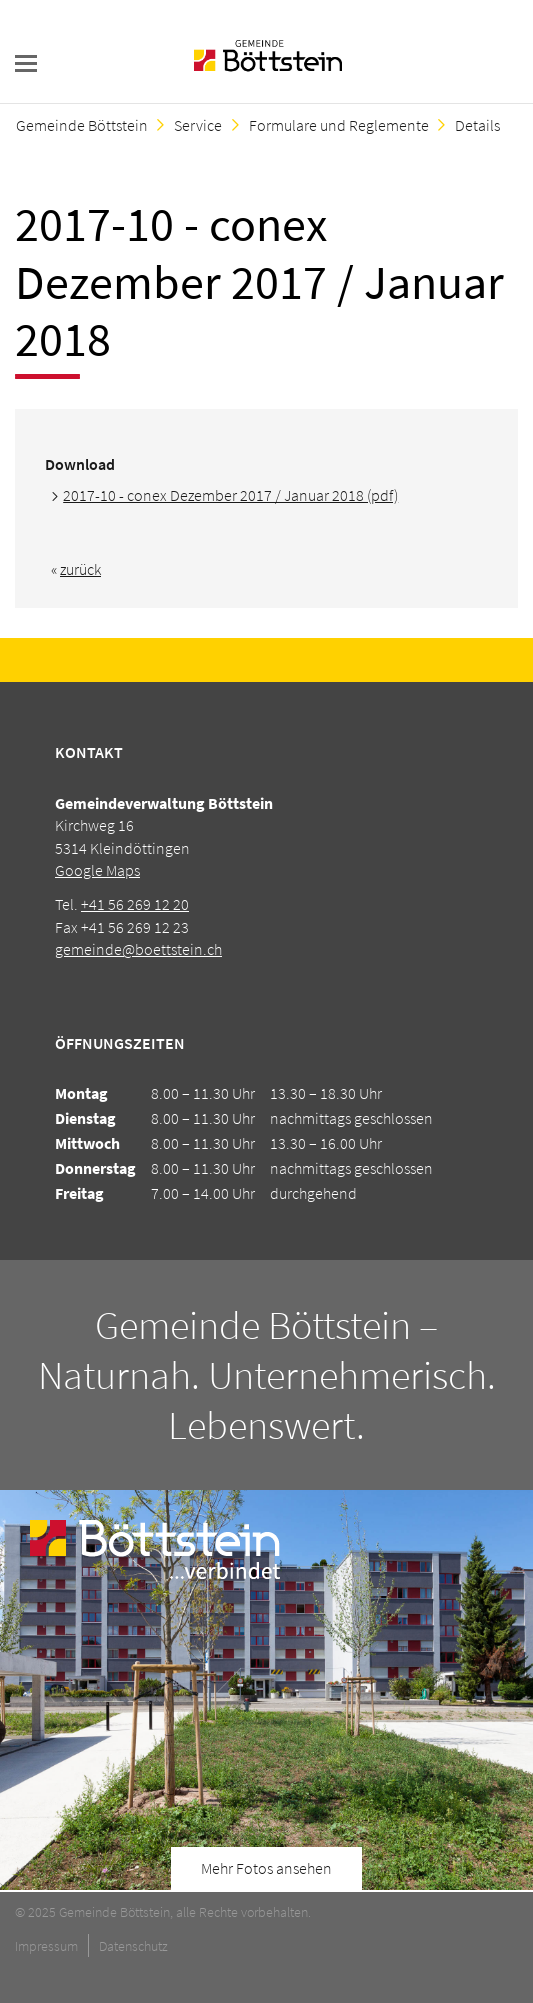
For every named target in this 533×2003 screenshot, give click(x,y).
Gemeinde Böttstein (82, 125)
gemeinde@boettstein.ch (138, 949)
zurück (80, 569)
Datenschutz (133, 1946)
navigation (26, 63)
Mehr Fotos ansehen (266, 1868)
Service (198, 125)
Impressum (46, 1946)
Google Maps (97, 870)
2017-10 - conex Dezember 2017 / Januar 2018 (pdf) (230, 495)
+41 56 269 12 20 (135, 904)
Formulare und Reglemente (339, 125)
